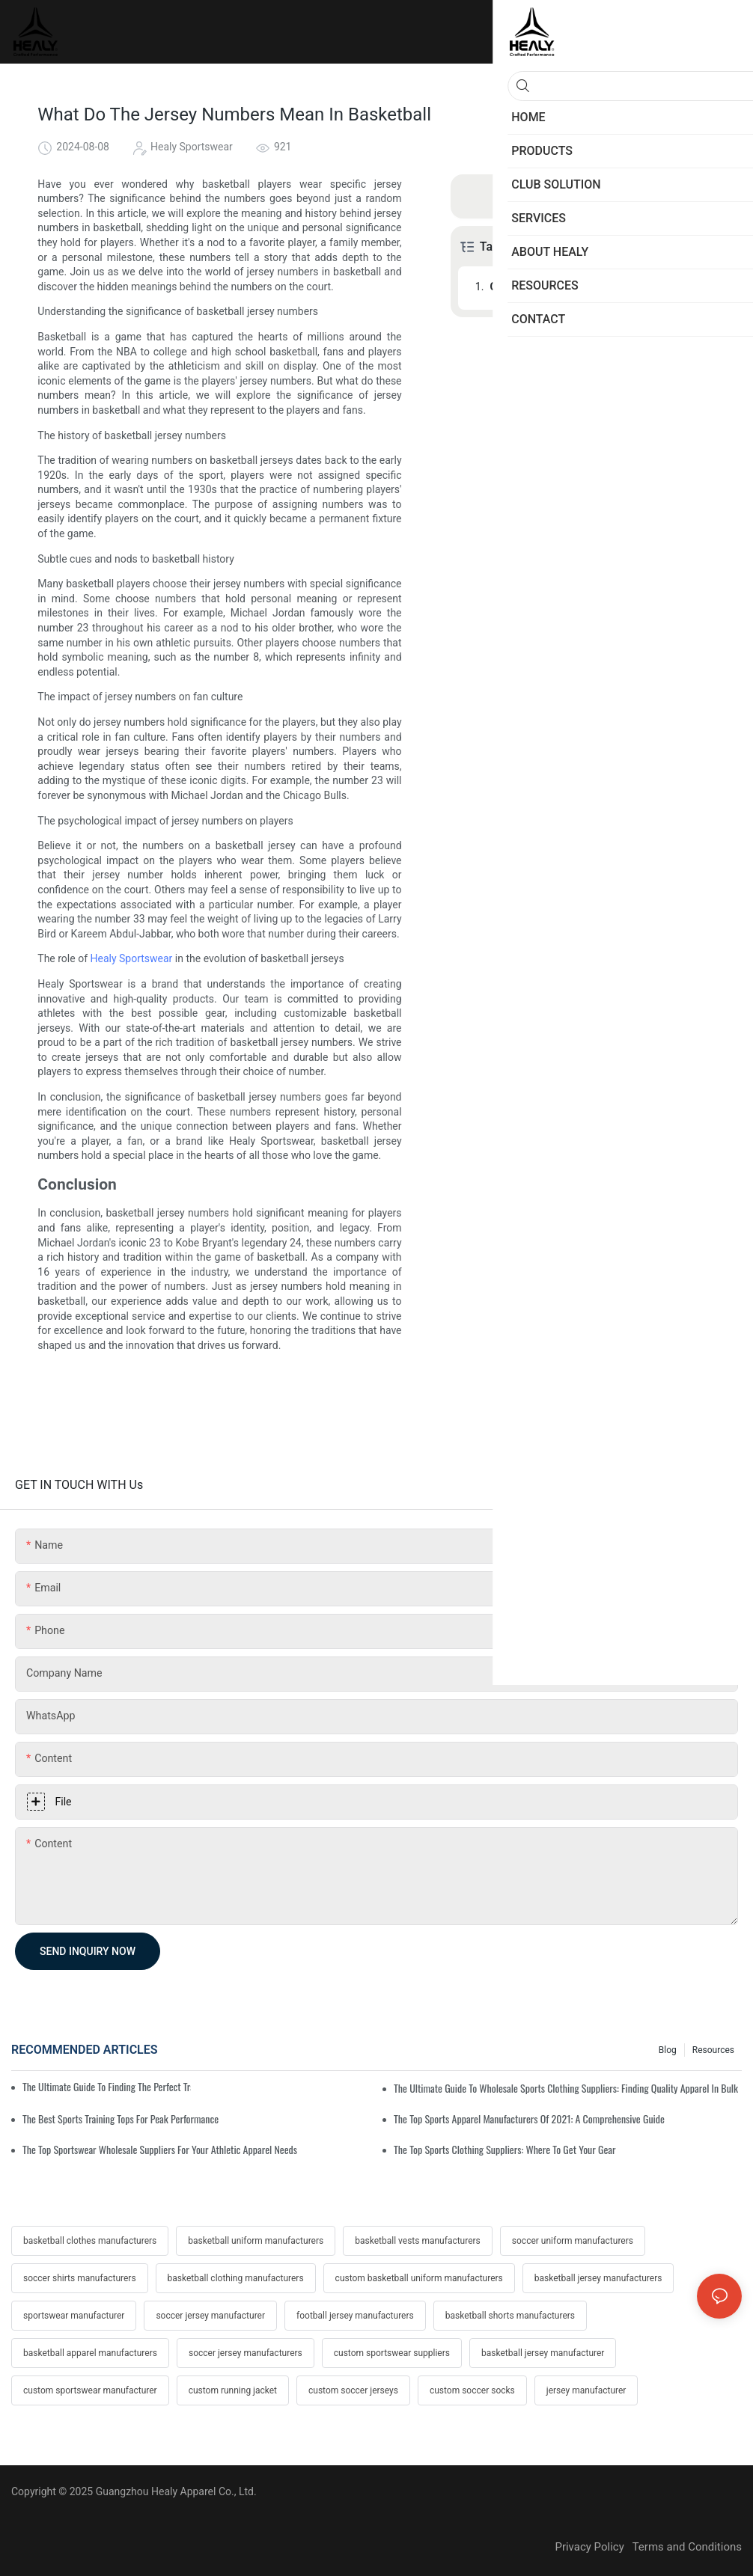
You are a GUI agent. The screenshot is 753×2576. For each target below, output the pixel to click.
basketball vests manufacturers (418, 2241)
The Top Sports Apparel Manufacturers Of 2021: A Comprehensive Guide (529, 2118)
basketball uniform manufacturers (255, 2241)
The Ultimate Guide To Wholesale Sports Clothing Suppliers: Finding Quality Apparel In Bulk (566, 2088)
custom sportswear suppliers (392, 2353)
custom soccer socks (472, 2390)
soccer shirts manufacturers (79, 2278)
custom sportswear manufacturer (90, 2390)
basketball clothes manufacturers (89, 2241)
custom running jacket (233, 2390)
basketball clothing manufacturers (236, 2278)
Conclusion (516, 287)
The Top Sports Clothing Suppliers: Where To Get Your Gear (505, 2149)
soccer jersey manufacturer (210, 2315)
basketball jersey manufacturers (598, 2278)
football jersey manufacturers (355, 2315)
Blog (668, 2050)
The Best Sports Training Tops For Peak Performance (120, 2118)
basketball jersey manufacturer (542, 2353)
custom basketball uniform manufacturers (419, 2278)
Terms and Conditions (687, 2547)
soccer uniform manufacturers (572, 2241)
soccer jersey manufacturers (245, 2353)
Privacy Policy (593, 2547)
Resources (713, 2050)
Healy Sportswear (131, 958)
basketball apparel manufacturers (90, 2353)
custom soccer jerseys (353, 2390)
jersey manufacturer (586, 2390)
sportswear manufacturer (73, 2315)
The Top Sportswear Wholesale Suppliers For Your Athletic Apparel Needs (159, 2149)
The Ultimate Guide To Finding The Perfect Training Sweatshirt (106, 2086)
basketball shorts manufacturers (510, 2315)
